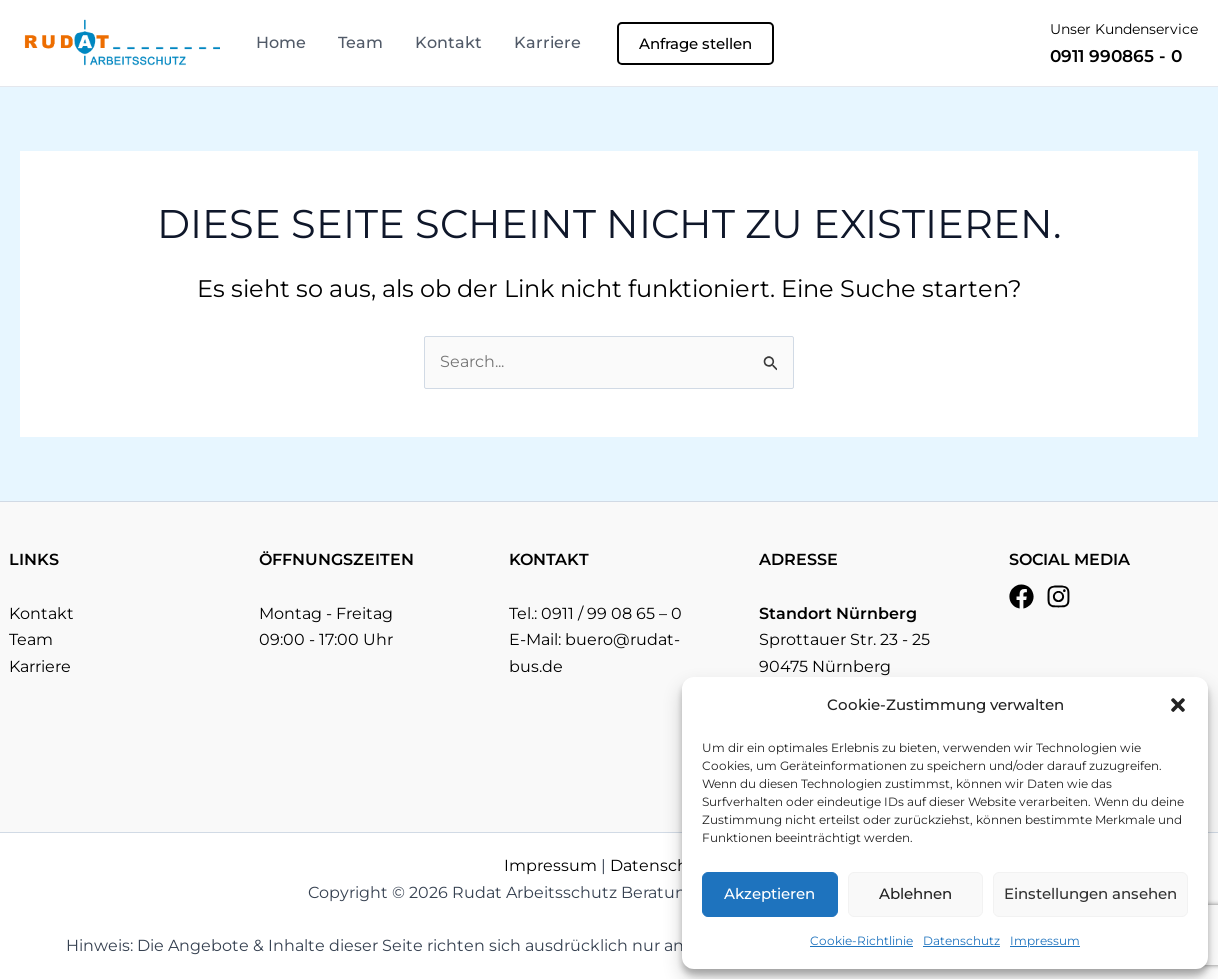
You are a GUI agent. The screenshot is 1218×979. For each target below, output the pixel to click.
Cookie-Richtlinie (861, 940)
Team (360, 42)
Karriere (547, 42)
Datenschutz (961, 940)
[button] (1178, 705)
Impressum (1045, 940)
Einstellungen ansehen (1090, 893)
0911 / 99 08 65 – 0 (611, 613)
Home (281, 42)
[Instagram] (1058, 596)
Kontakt (448, 42)
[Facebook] (1021, 596)
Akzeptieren (769, 893)
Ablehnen (915, 893)
